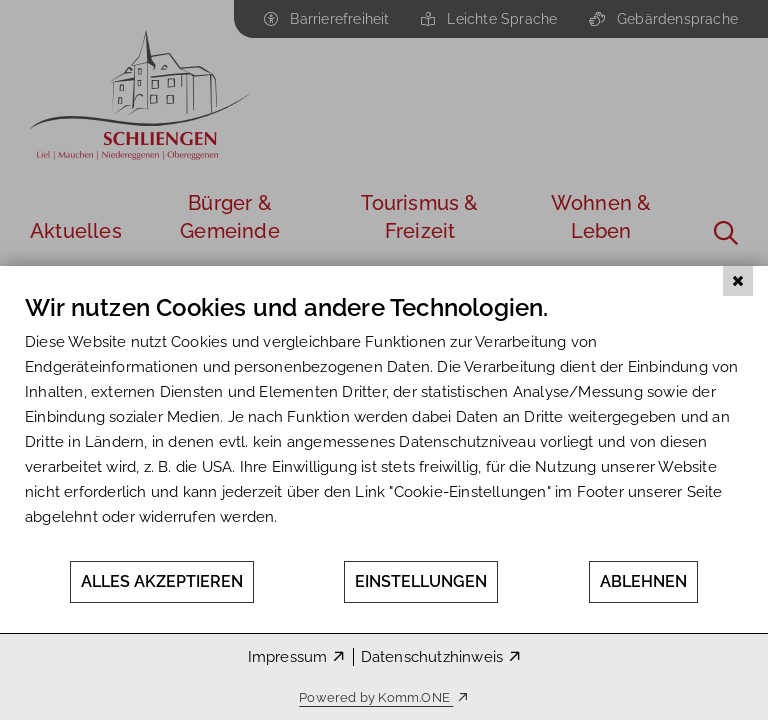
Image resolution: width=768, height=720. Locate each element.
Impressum (288, 657)
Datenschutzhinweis (432, 657)
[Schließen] (738, 281)
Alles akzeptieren (162, 581)
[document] (384, 426)
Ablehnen (643, 581)
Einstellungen (421, 581)
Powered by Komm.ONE (376, 697)
